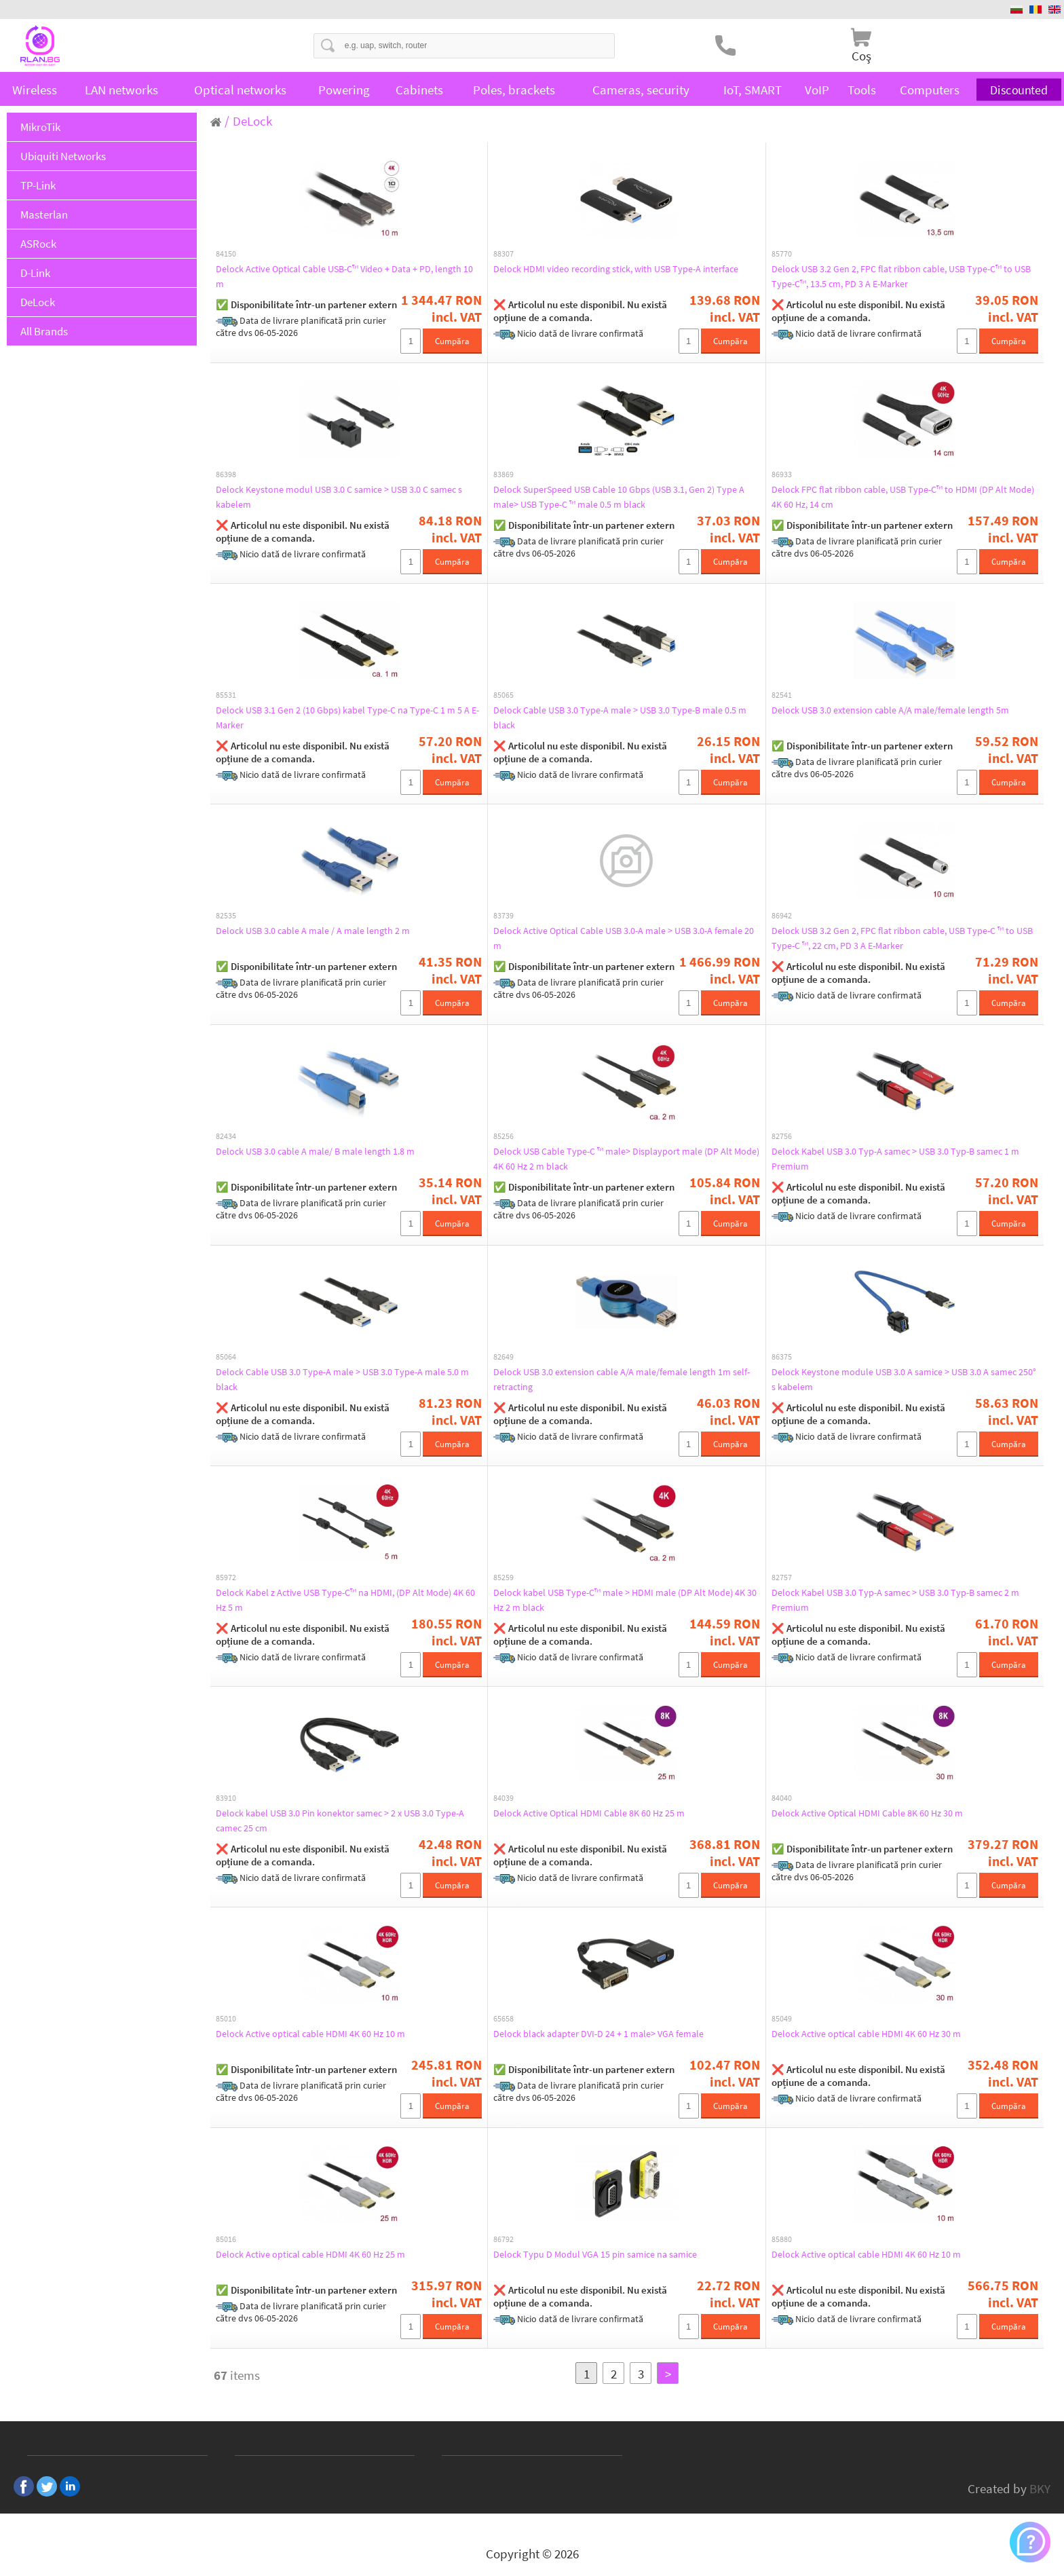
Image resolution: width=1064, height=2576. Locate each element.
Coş (861, 56)
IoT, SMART (752, 89)
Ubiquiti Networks (63, 156)
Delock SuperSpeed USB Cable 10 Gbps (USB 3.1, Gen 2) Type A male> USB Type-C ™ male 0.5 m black (621, 497)
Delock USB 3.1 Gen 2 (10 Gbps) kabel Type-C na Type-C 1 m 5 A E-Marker (347, 717)
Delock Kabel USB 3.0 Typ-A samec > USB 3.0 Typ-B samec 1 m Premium (889, 1159)
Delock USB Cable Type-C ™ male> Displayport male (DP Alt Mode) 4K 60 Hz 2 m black (623, 1159)
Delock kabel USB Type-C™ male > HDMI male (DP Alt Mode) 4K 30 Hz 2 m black (615, 1600)
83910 (226, 1798)
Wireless (34, 89)
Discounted (1019, 89)
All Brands (44, 331)
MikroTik (40, 126)
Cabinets (419, 89)
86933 (782, 474)
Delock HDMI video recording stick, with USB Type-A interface (614, 276)
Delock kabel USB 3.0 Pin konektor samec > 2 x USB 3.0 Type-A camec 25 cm (343, 1820)
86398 (226, 474)
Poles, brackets (514, 89)
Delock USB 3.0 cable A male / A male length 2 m (327, 930)
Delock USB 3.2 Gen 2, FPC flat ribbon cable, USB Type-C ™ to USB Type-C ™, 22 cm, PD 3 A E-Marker (902, 938)
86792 (503, 2239)
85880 (782, 2239)
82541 (782, 695)
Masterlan (44, 214)
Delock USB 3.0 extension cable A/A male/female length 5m (901, 717)
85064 (226, 1357)
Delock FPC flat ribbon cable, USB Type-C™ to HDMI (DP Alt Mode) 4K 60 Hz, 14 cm (900, 497)
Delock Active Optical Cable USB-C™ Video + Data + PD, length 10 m (344, 276)
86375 (782, 1357)
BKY (1039, 2488)
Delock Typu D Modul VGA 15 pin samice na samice (610, 2254)
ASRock (38, 243)
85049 (782, 2019)
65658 (503, 2019)
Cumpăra (452, 341)
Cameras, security (640, 89)
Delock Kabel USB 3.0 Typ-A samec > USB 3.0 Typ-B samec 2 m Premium (889, 1600)
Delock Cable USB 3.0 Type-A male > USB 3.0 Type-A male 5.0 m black (348, 1379)
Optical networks (240, 89)
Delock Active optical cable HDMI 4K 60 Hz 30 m (881, 2033)
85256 (503, 1136)
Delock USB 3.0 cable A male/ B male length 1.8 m (331, 1151)
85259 (503, 1577)
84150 (226, 254)
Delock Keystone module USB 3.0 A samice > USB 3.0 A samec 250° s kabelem (897, 1379)
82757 (782, 1577)
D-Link (35, 272)
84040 (782, 1798)
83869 (503, 474)
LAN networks (121, 89)
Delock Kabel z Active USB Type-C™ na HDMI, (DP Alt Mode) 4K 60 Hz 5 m (336, 1600)
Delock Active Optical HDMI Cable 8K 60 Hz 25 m (604, 1813)
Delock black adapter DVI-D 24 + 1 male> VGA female (614, 2033)
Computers (930, 89)
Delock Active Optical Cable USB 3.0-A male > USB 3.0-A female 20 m (621, 938)
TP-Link (38, 185)
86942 (782, 916)
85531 (226, 695)
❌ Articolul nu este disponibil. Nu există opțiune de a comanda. (580, 311)
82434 (226, 1136)
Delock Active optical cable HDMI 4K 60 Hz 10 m (325, 2033)
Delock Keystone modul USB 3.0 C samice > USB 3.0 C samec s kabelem (339, 497)
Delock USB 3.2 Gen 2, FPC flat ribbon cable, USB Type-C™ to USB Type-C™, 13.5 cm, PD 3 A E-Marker (898, 276)
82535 (226, 916)
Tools (862, 89)
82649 (503, 1357)
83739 (503, 916)
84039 (503, 1798)
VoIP (817, 89)
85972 (226, 1577)
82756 (782, 1136)
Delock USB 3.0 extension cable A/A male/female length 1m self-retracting (622, 1379)
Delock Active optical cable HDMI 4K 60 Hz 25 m (325, 2254)
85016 (226, 2239)
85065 (503, 695)
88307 (503, 254)
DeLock (37, 302)
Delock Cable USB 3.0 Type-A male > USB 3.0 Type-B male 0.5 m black (625, 717)
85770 (782, 254)
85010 (226, 2019)
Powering (344, 89)
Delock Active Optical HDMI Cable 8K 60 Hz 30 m (882, 1813)
